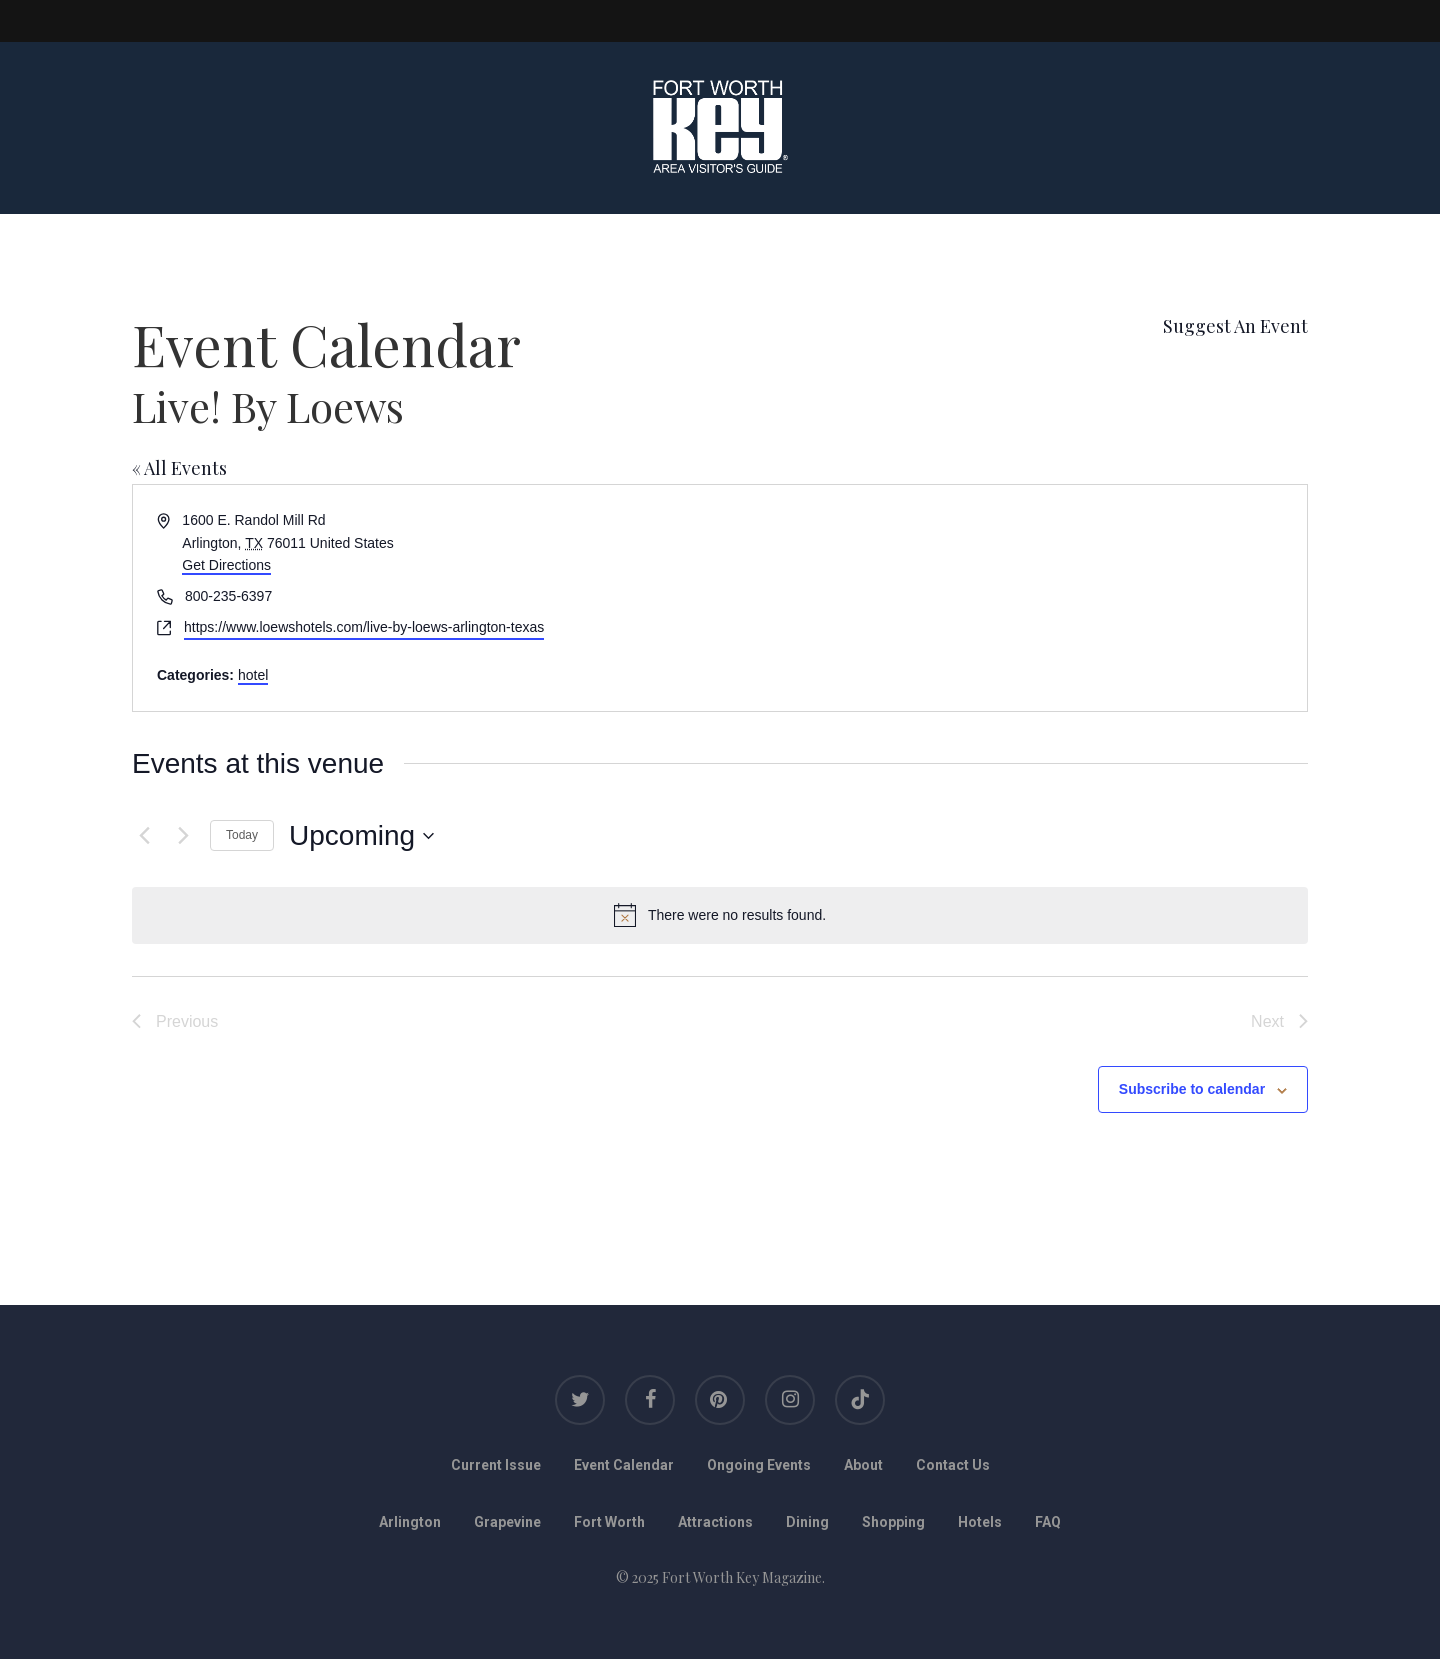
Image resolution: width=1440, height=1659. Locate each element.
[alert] (720, 915)
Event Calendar (624, 1465)
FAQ (1048, 1522)
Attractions (715, 1522)
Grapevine (507, 1522)
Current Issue (496, 1465)
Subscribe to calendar (1192, 1089)
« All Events (179, 468)
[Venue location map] (1012, 598)
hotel (253, 675)
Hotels (980, 1522)
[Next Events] (183, 836)
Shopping (893, 1522)
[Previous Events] (144, 836)
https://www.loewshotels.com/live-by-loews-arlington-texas (364, 627)
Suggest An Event (1235, 326)
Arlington (410, 1522)
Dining (807, 1522)
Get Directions (226, 565)
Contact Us (953, 1465)
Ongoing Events (759, 1465)
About (863, 1465)
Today (242, 835)
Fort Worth (609, 1522)
